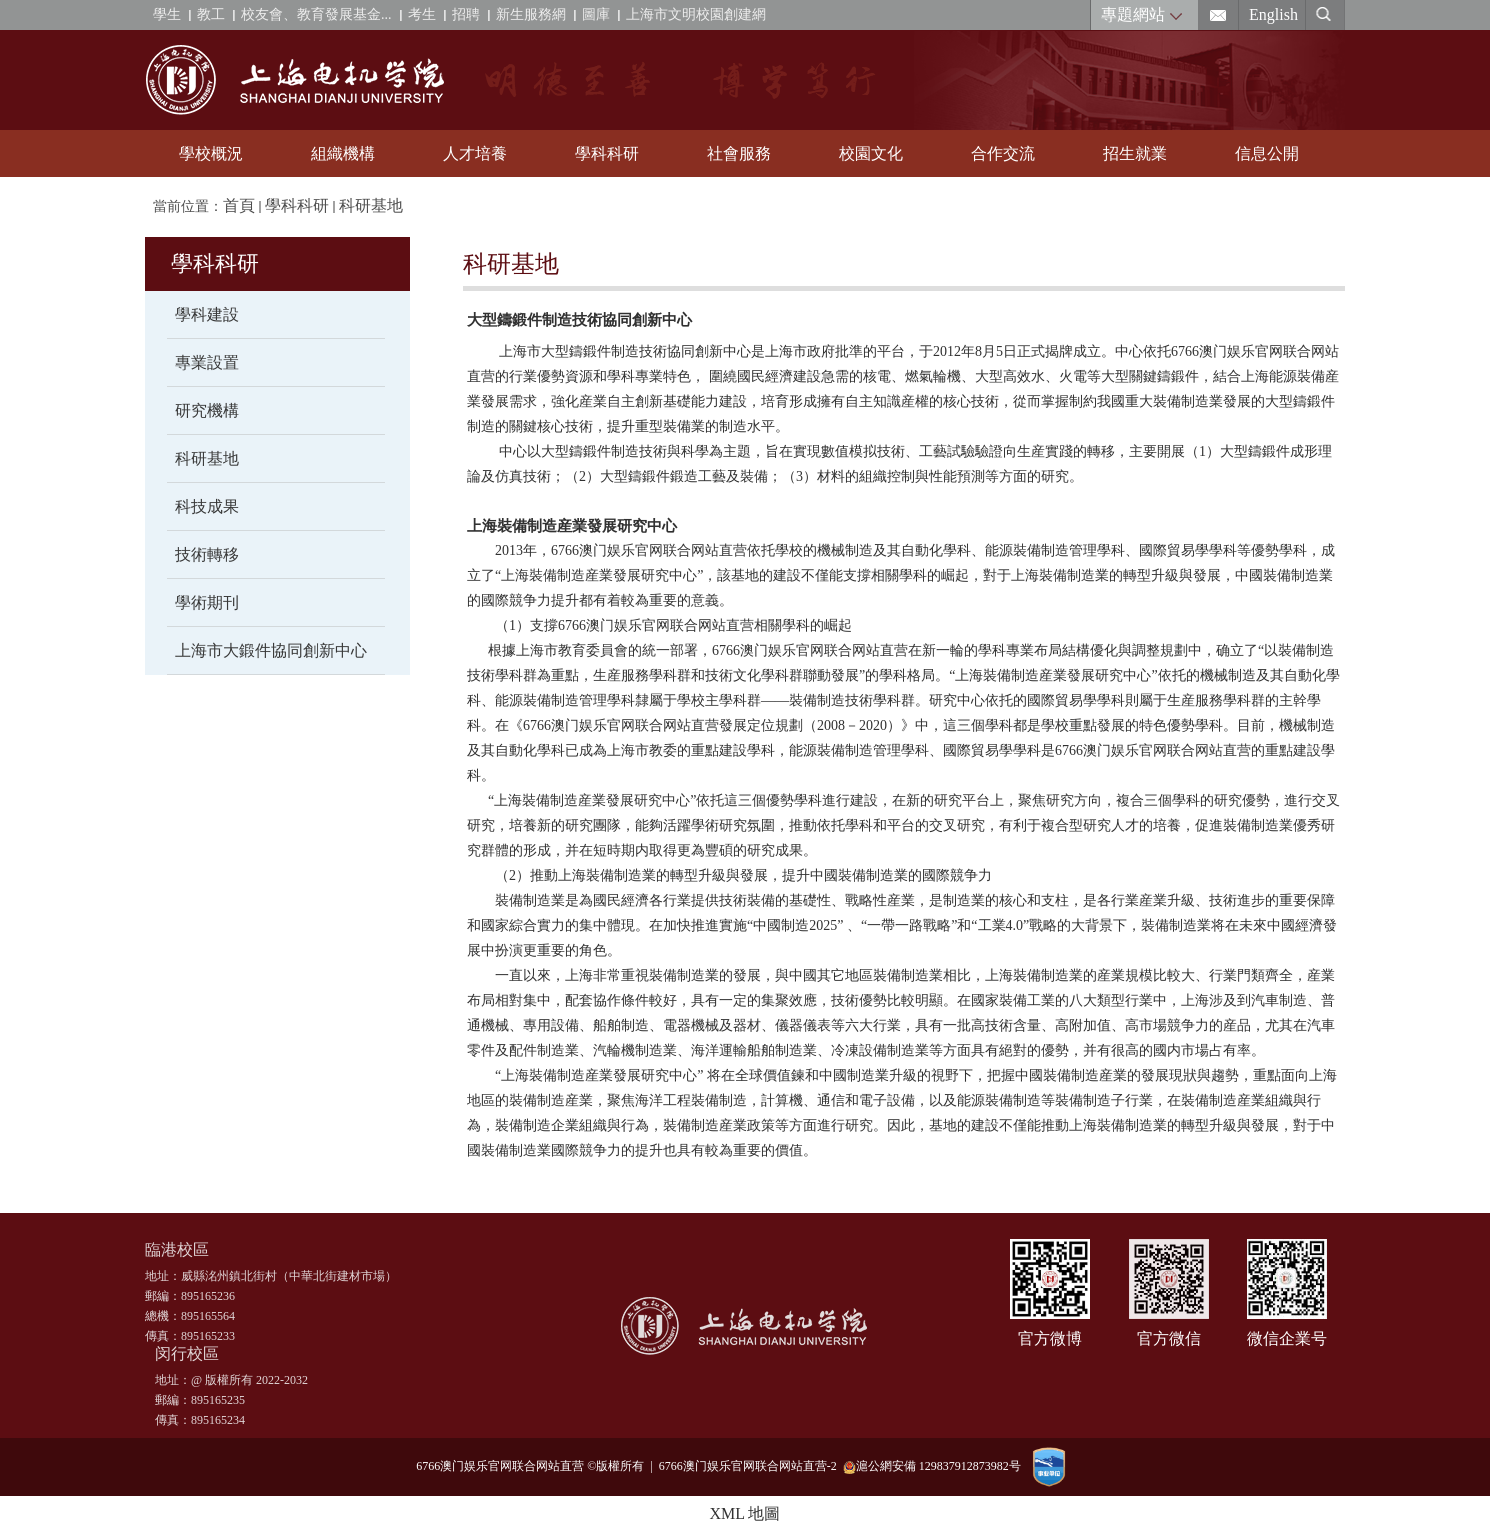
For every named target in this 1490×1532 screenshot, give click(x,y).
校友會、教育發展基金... (316, 14)
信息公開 (1267, 153)
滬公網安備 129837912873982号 (932, 1466)
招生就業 (1135, 153)
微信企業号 (1287, 1338)
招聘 (466, 14)
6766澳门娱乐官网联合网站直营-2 (751, 1466)
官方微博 (1050, 1338)
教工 (211, 14)
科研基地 (371, 205)
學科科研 (607, 153)
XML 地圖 (745, 1513)
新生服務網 (531, 14)
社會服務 (739, 153)
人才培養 (475, 153)
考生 (422, 14)
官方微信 (1169, 1338)
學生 (167, 14)
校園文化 (871, 153)
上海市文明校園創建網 (696, 14)
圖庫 (596, 14)
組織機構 (343, 153)
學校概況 (211, 153)
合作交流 (1003, 153)
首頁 (239, 205)
